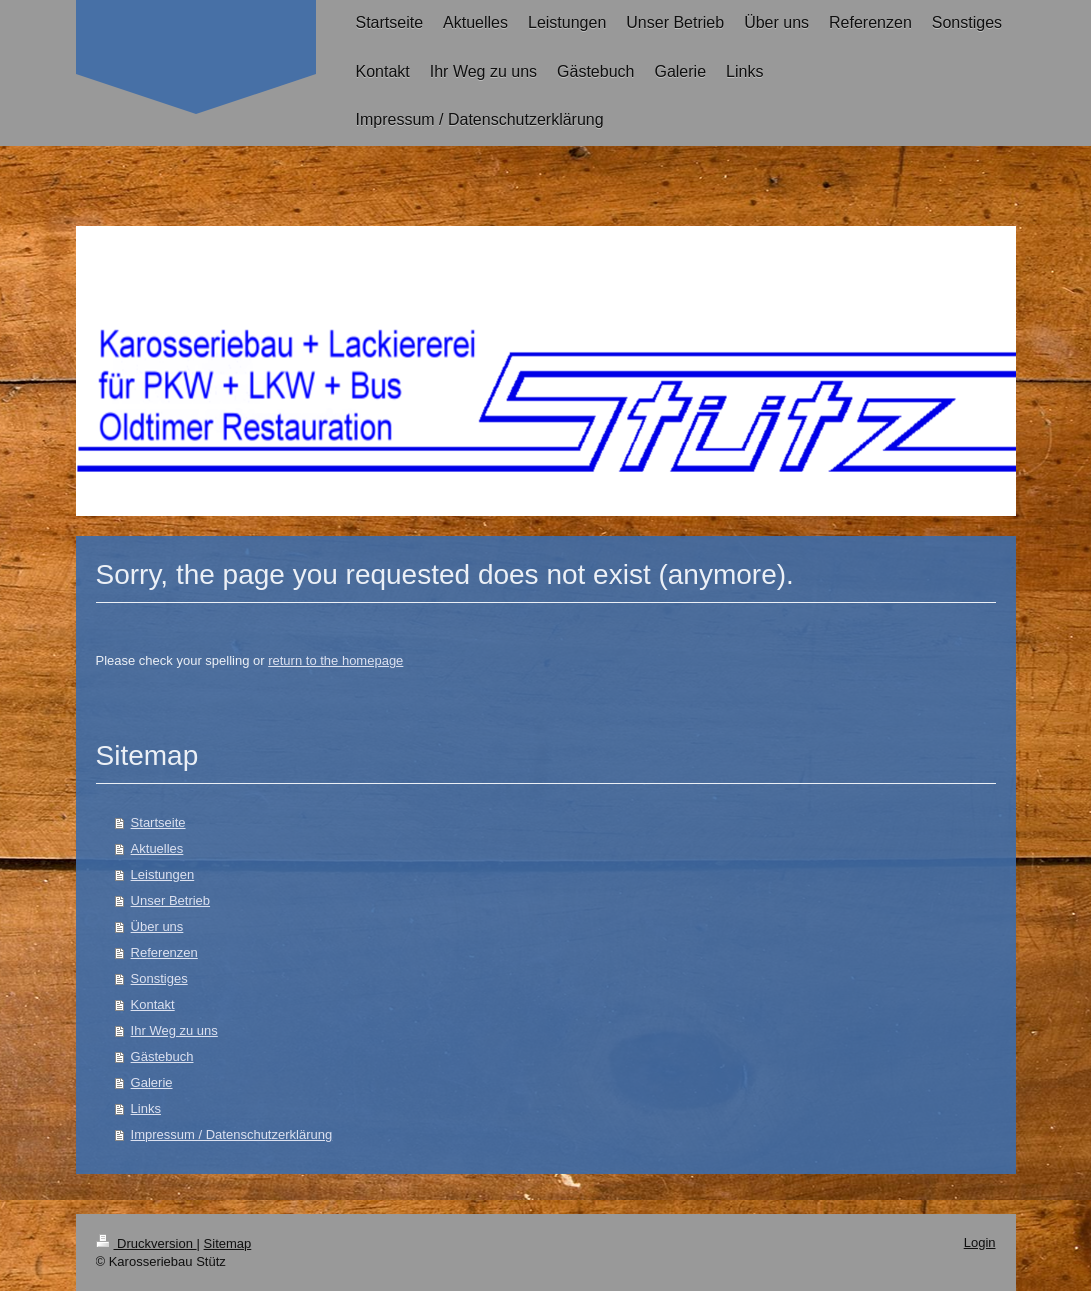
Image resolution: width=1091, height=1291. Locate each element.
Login (980, 1242)
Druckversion (146, 1243)
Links (146, 1108)
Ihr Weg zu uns (174, 1030)
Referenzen (164, 952)
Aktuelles (157, 848)
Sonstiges (159, 978)
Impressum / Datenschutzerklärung (232, 1134)
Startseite (158, 822)
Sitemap (228, 1243)
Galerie (152, 1082)
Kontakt (153, 1004)
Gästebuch (162, 1056)
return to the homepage (335, 660)
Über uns (157, 926)
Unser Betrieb (170, 900)
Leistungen (163, 874)
